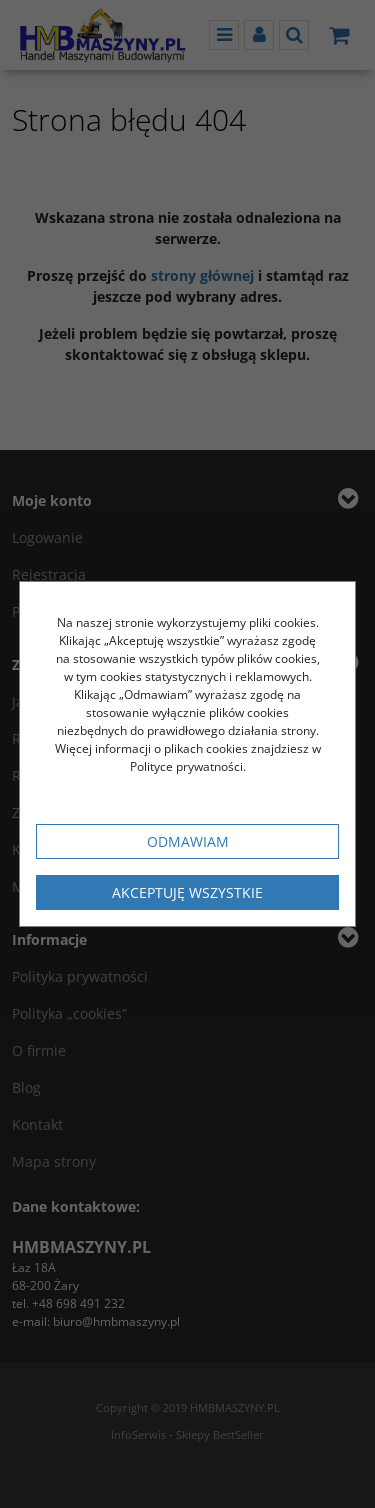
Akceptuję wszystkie (187, 892)
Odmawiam (188, 841)
